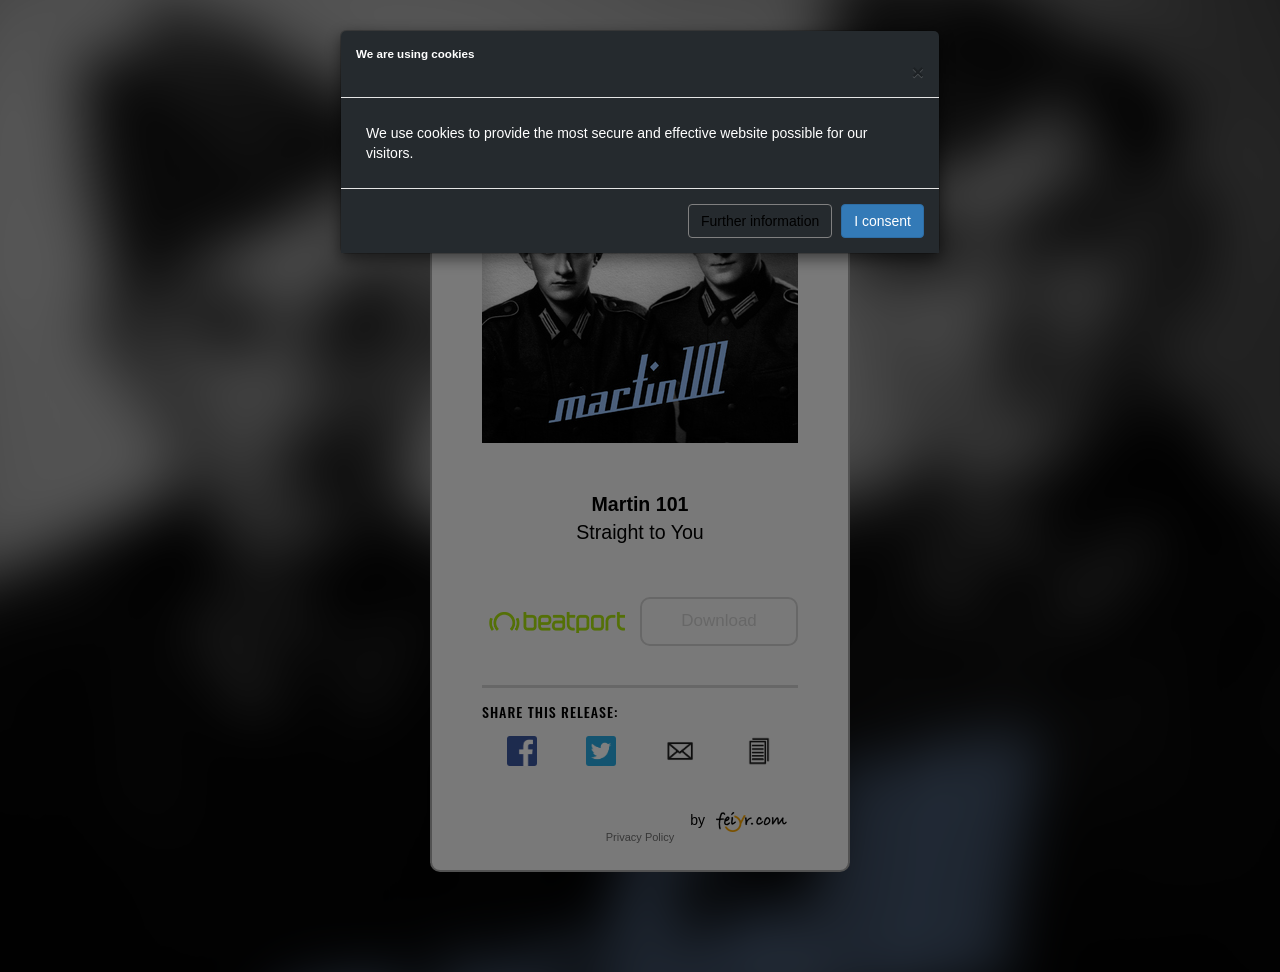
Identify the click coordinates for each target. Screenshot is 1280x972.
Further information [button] (760, 221)
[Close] (918, 71)
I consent (882, 221)
